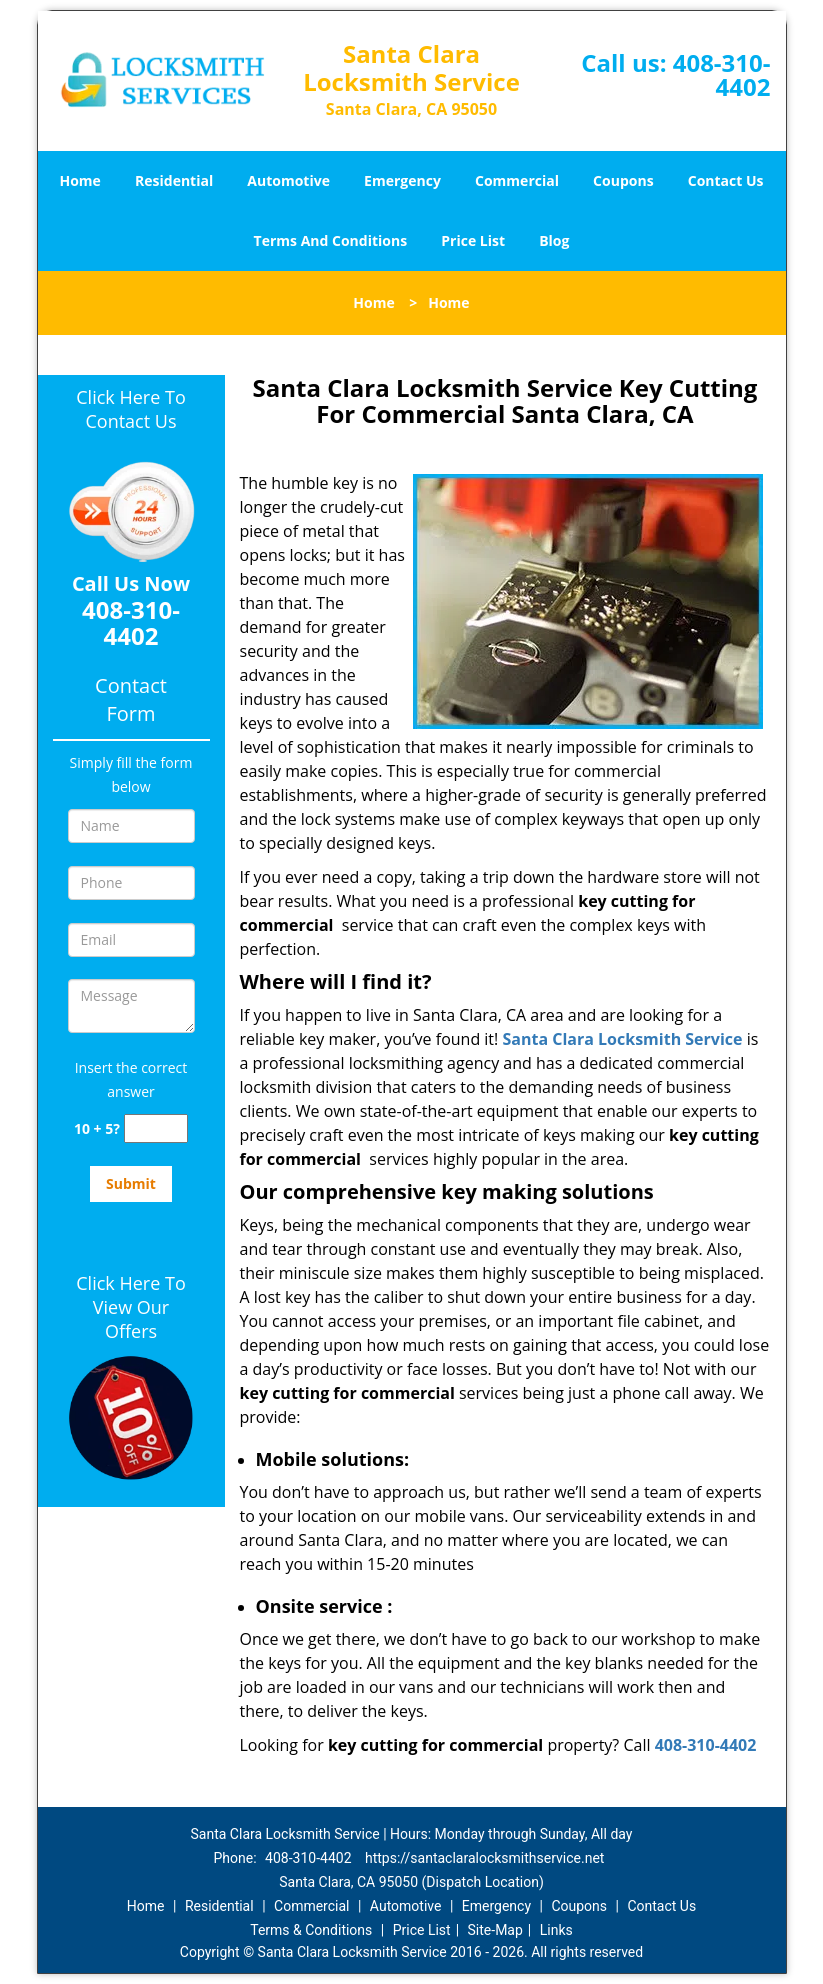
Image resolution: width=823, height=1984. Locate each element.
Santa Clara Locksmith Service (622, 1039)
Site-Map (495, 1930)
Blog (554, 240)
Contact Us (726, 180)
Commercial (517, 180)
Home (79, 180)
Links (556, 1930)
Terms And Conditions (331, 240)
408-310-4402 (722, 74)
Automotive (288, 180)
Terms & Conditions (311, 1930)
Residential (174, 180)
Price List (473, 240)
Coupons (623, 180)
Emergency (402, 180)
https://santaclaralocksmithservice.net (484, 1858)
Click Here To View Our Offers (130, 1307)
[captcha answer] (156, 1128)
